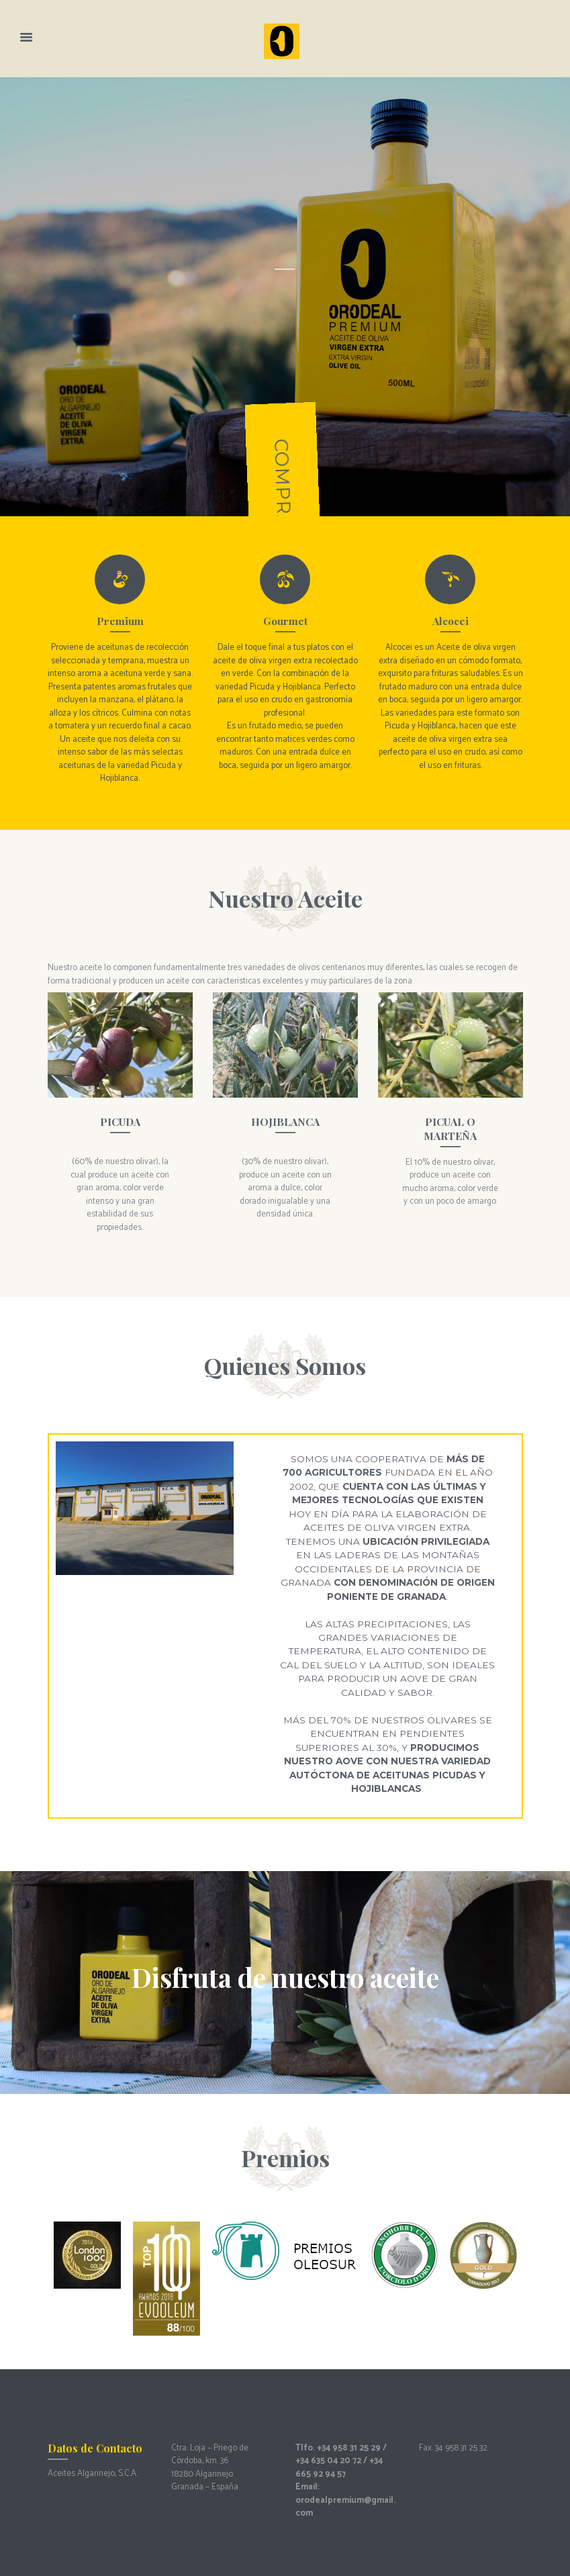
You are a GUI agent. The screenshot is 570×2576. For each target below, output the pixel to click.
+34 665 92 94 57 (339, 2467)
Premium (120, 621)
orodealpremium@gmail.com (345, 2507)
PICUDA (120, 1121)
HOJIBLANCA (285, 1121)
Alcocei (450, 621)
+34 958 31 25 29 (349, 2448)
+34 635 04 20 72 (328, 2461)
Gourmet (285, 621)
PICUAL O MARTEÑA (450, 1128)
